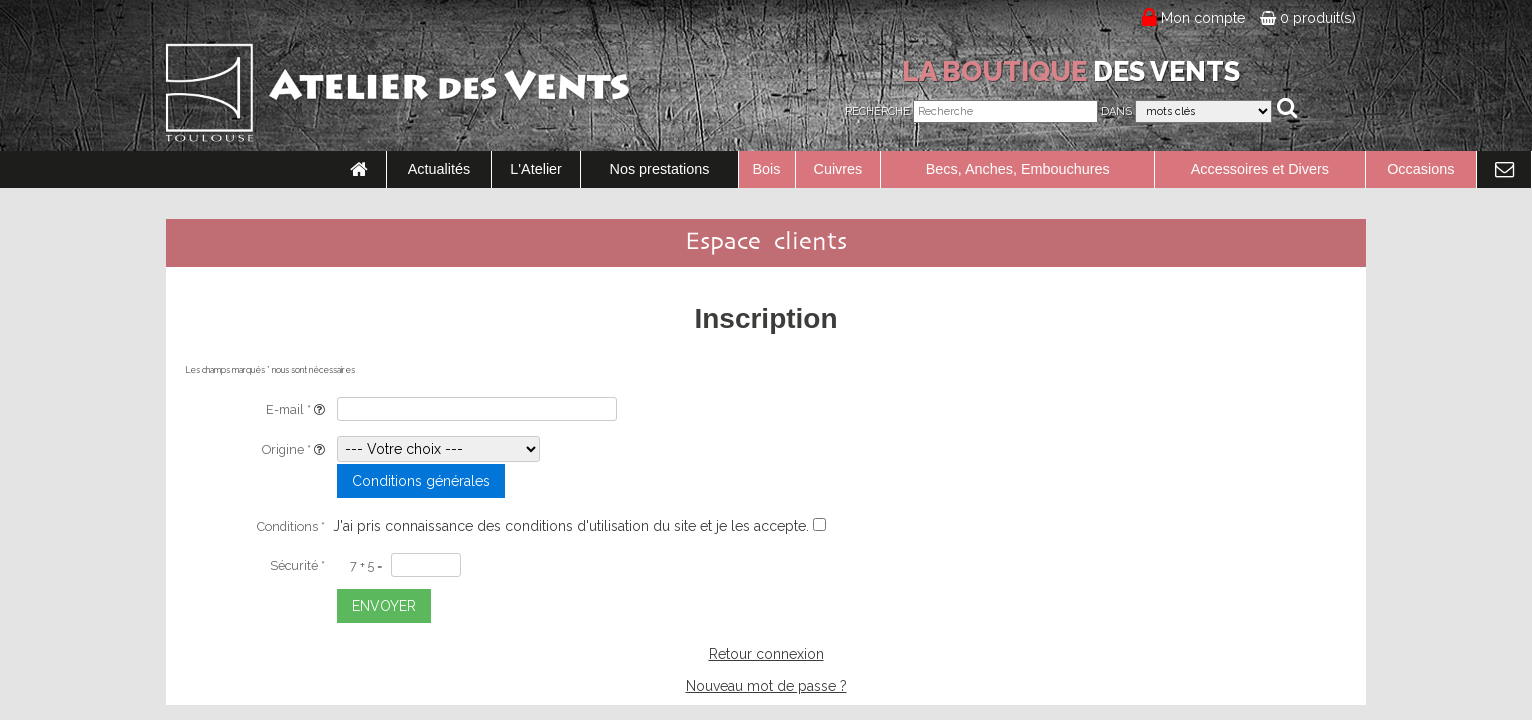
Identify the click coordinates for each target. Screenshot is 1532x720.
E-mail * (295, 409)
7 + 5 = (366, 565)
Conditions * (291, 526)
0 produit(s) (1308, 18)
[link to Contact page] (1504, 170)
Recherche (877, 111)
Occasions (1420, 169)
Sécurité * (297, 565)
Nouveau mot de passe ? (766, 686)
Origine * (293, 449)
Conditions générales (421, 481)
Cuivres (838, 169)
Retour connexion (766, 654)
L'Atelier (536, 169)
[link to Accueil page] (359, 170)
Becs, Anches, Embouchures (1018, 169)
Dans (1116, 111)
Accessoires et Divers (1260, 169)
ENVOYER (384, 606)
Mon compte (1203, 18)
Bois (767, 169)
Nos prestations (660, 169)
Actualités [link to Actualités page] (439, 169)
